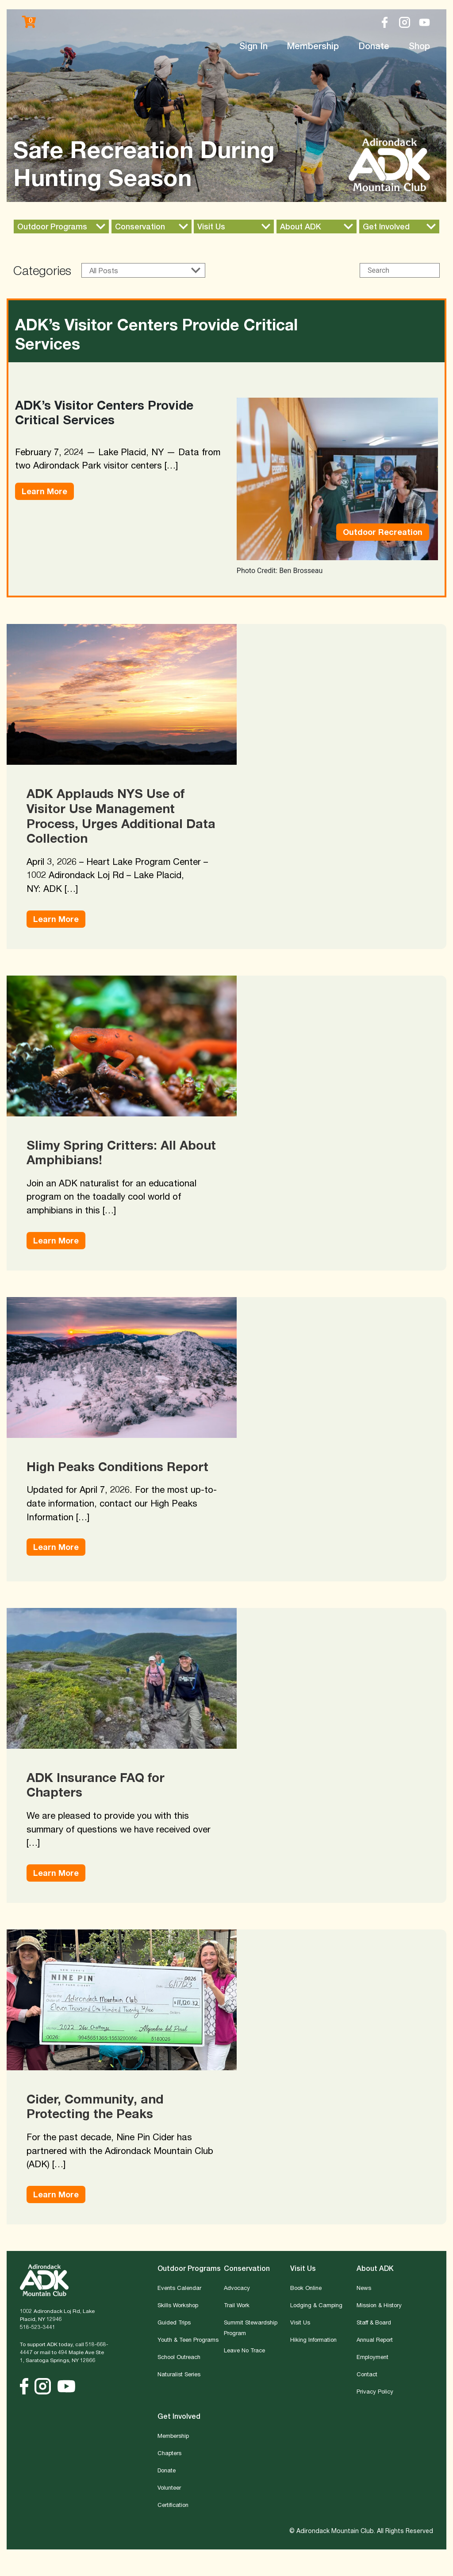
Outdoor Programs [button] (189, 2268)
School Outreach (178, 2356)
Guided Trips (174, 2322)
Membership (313, 46)
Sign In (253, 46)
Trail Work (237, 2305)
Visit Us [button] (303, 2268)
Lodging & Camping (316, 2305)
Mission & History (379, 2305)
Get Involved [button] (178, 2416)
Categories (42, 270)
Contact (367, 2374)
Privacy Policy (375, 2391)
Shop (419, 46)
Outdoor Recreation (382, 532)
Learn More (44, 491)
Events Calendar (179, 2287)
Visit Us (300, 2322)
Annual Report (375, 2339)
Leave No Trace (244, 2350)
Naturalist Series (178, 2374)
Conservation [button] (247, 2268)
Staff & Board (374, 2322)
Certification (172, 2504)
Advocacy (237, 2287)
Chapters (169, 2452)
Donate (373, 46)
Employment (372, 2356)
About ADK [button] (375, 2268)
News (364, 2287)
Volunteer (169, 2487)
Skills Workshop (177, 2305)
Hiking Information (313, 2339)
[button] (61, 226)
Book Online (306, 2287)
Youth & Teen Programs (188, 2339)
